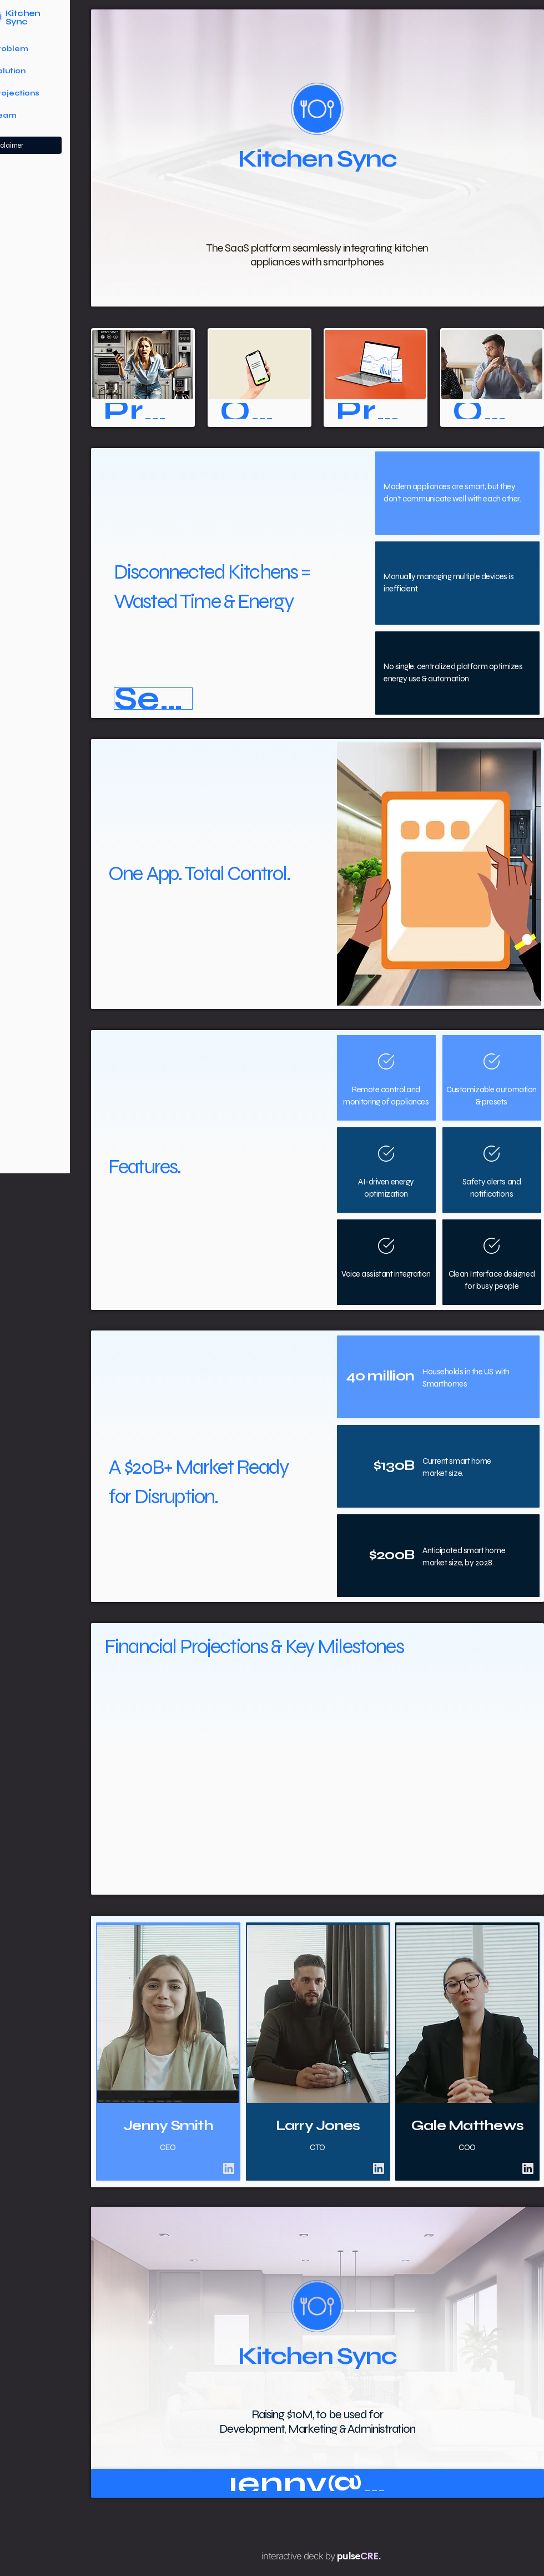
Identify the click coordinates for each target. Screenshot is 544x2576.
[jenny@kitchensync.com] (317, 2483)
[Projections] (375, 411)
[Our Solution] (259, 411)
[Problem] (142, 411)
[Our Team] (491, 411)
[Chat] (228, 2168)
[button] (153, 698)
